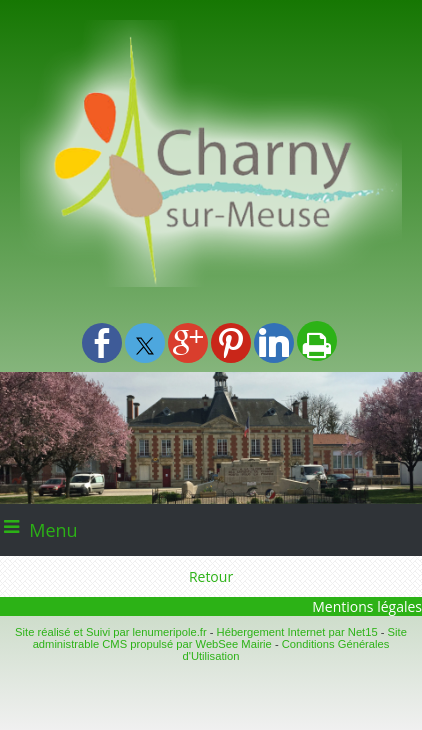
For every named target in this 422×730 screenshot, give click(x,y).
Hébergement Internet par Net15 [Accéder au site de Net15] (297, 632)
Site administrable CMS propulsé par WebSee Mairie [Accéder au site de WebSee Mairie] (220, 638)
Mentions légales (367, 606)
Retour (211, 576)
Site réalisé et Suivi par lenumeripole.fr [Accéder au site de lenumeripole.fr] (111, 632)
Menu (53, 530)
